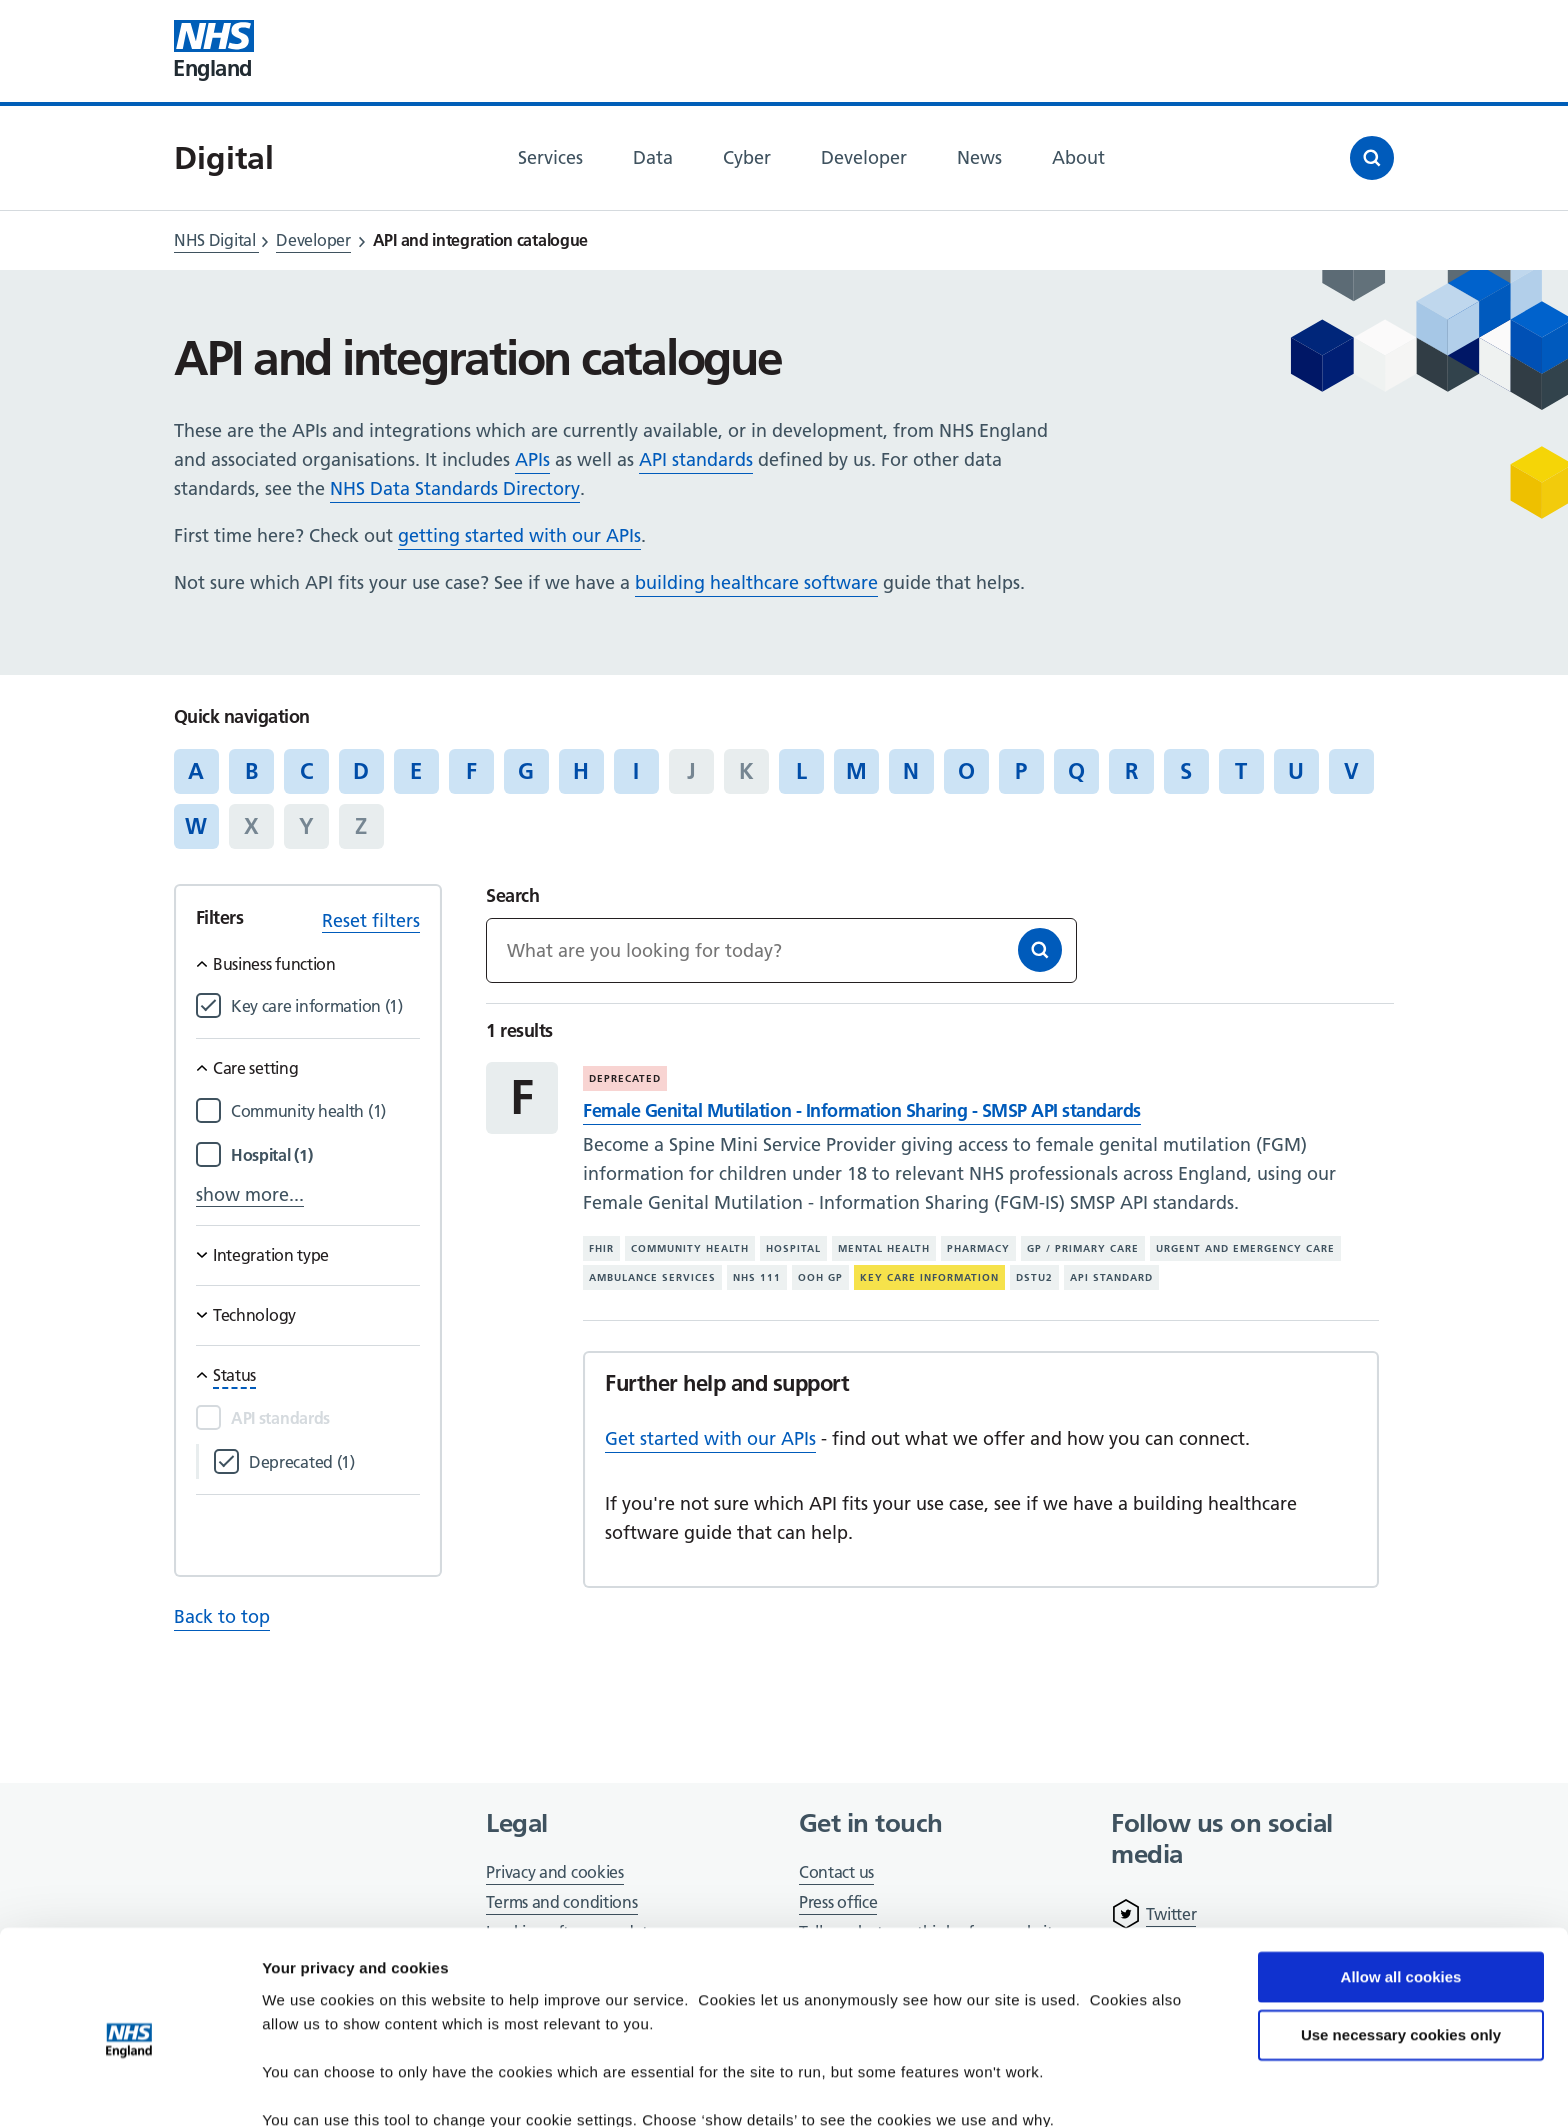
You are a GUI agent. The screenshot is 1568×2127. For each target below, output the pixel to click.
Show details (308, 2087)
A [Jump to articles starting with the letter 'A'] (196, 771)
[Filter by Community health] (325, 1111)
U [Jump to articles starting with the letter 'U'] (1296, 771)
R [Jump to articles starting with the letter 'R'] (1131, 771)
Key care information (929, 1277)
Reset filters (371, 920)
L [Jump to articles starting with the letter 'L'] (801, 771)
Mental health (884, 1248)
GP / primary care (1083, 1248)
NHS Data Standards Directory (455, 488)
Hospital (793, 1248)
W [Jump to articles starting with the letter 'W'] (196, 826)
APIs (532, 459)
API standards (696, 459)
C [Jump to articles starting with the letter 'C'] (306, 771)
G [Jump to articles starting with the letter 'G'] (526, 771)
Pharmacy (978, 1248)
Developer (313, 240)
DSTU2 (1034, 1277)
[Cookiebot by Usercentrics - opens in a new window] (129, 2088)
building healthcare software (756, 582)
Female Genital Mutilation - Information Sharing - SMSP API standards (861, 1110)
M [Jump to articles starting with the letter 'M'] (856, 771)
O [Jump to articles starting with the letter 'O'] (966, 771)
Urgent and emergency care (1245, 1248)
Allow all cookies (1401, 1889)
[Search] (1040, 950)
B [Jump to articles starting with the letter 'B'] (251, 771)
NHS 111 (757, 1277)
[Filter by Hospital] (325, 1155)
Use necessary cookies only (1401, 1947)
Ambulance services (652, 1277)
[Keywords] (781, 950)
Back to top (222, 1616)
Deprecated (625, 1078)
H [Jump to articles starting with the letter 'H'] (581, 771)
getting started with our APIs (519, 535)
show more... (250, 1194)
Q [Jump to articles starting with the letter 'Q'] (1076, 771)
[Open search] (1372, 158)
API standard (1111, 1277)
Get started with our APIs (710, 1438)
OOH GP (820, 1277)
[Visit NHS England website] (214, 51)
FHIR (601, 1248)
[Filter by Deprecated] (334, 1462)
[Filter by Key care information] (325, 1006)
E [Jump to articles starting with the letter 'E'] (416, 771)
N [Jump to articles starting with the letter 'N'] (911, 771)
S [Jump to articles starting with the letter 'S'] (1186, 771)
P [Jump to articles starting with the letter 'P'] (1021, 771)
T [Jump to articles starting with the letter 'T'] (1241, 771)
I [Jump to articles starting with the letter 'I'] (636, 771)
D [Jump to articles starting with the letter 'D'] (361, 771)
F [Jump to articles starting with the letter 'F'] (471, 771)
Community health (690, 1248)
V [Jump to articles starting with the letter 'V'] (1351, 771)
